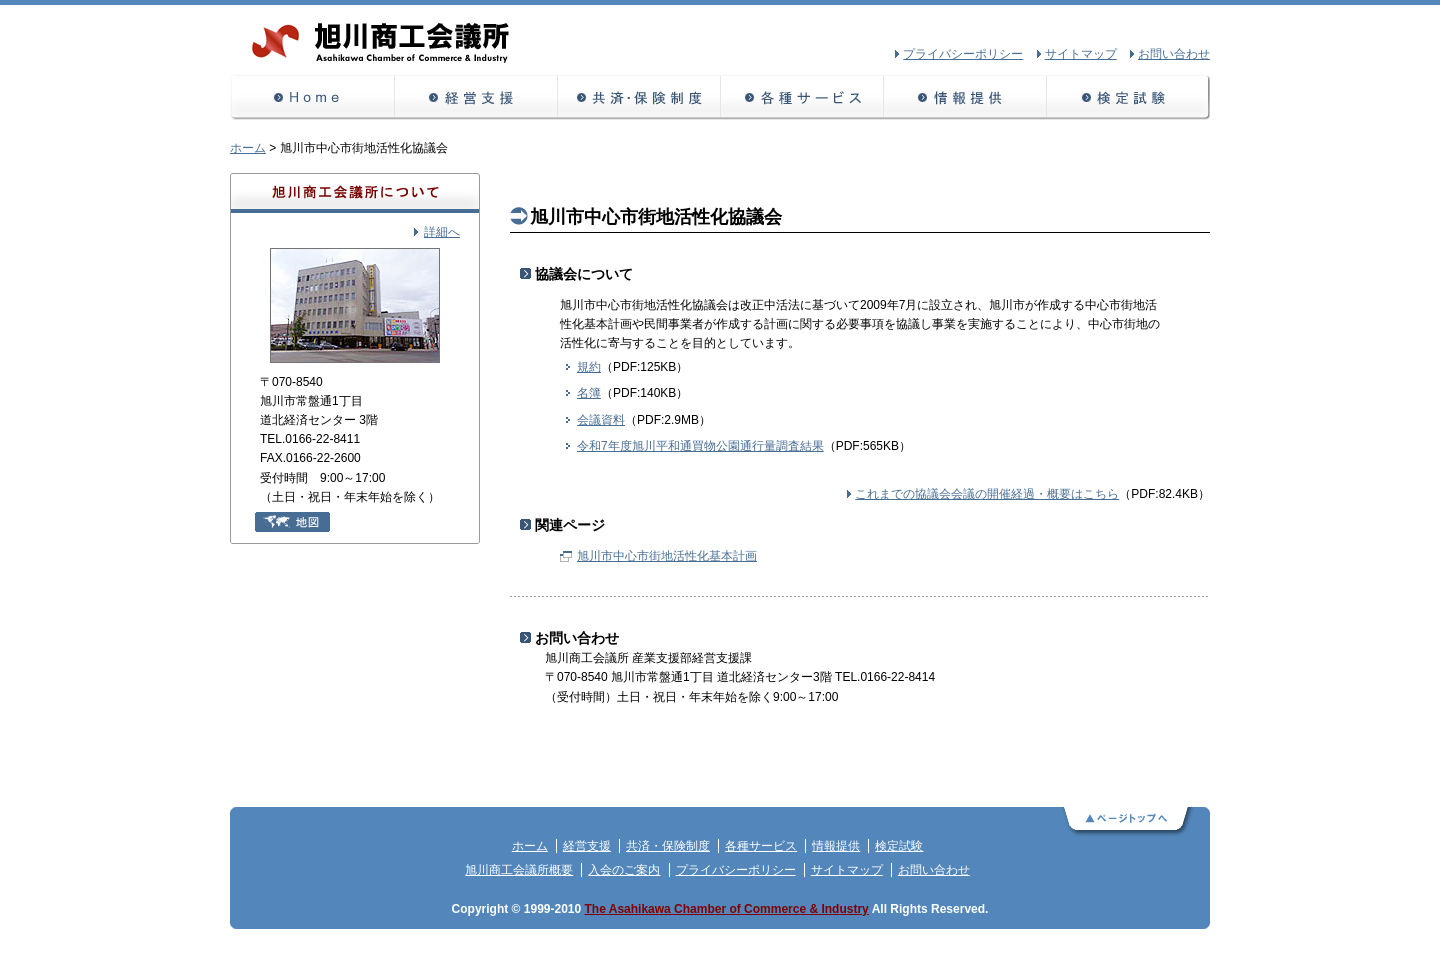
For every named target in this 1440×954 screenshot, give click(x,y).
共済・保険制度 (639, 97)
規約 (589, 367)
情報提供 (965, 97)
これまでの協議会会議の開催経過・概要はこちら (987, 494)
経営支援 (476, 97)
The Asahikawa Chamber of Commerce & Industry (727, 909)
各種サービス (802, 97)
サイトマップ (847, 870)
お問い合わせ (934, 870)
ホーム (312, 97)
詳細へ (442, 232)
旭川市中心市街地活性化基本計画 (667, 556)
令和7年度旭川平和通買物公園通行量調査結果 (700, 446)
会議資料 (601, 420)
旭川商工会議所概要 (519, 870)
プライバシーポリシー (736, 870)
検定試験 (1128, 97)
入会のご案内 (624, 870)
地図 (292, 522)
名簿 (589, 393)
